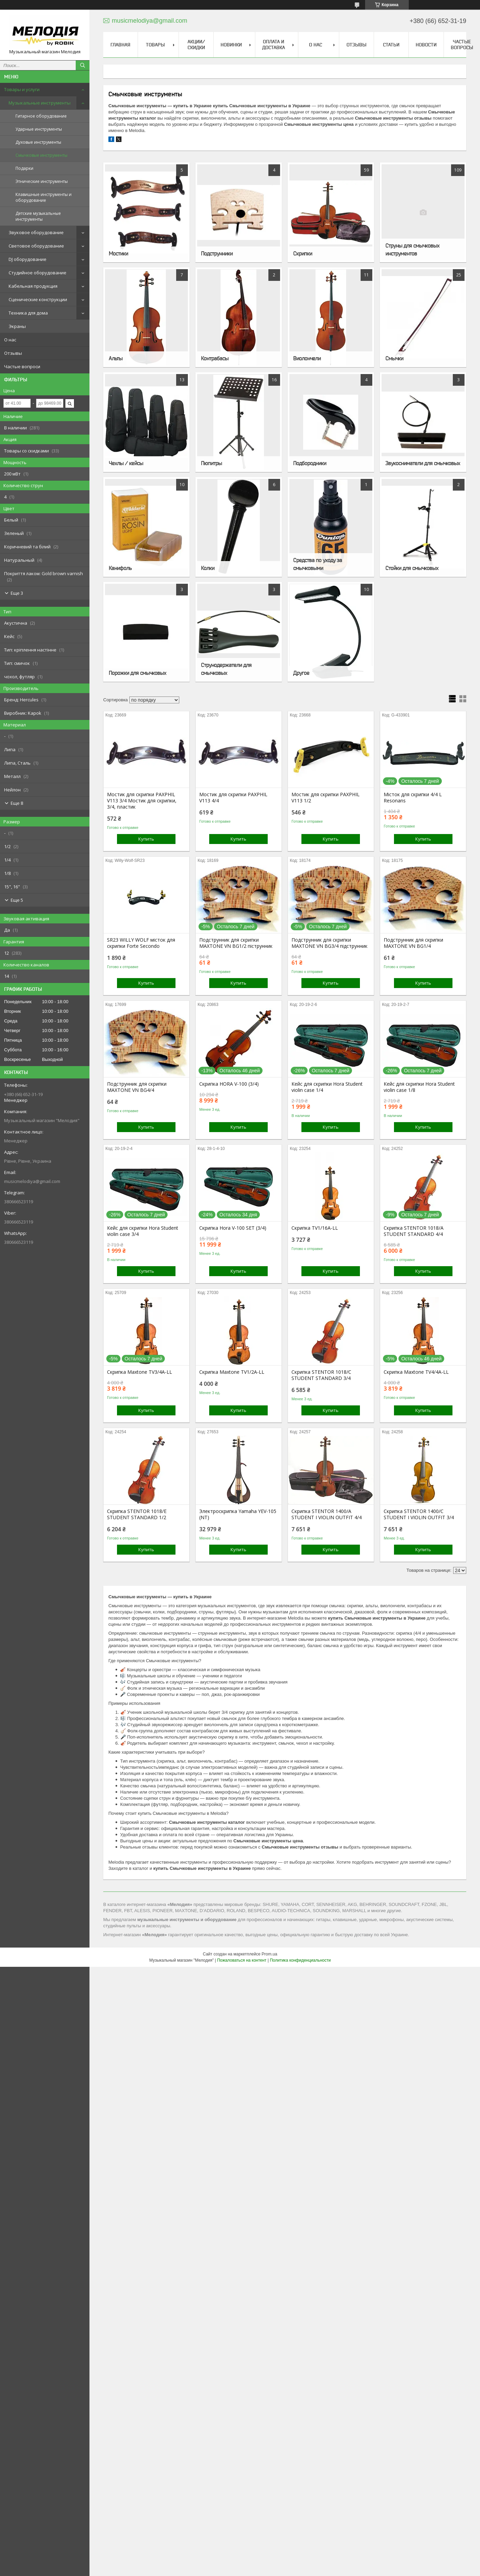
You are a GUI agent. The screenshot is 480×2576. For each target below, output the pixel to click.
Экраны (17, 326)
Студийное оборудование (37, 273)
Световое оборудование (36, 246)
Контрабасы (214, 358)
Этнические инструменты (41, 181)
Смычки (394, 358)
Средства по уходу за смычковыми (317, 564)
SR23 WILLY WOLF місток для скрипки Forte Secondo (141, 943)
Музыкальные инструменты (40, 103)
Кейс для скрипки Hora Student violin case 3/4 (142, 1231)
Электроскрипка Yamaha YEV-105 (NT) (237, 1514)
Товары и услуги (22, 89)
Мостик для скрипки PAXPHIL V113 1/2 (325, 797)
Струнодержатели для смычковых (226, 669)
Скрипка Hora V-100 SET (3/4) (232, 1228)
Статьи (391, 44)
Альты (115, 358)
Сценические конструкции (38, 299)
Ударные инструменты (38, 129)
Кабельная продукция (33, 286)
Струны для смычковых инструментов (412, 249)
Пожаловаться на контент (241, 1960)
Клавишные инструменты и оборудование (43, 197)
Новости (426, 44)
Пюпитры (211, 463)
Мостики (118, 253)
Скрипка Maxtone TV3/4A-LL (139, 1372)
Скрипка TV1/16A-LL (314, 1228)
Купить (146, 839)
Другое (301, 673)
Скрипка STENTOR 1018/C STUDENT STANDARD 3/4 (321, 1375)
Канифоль (120, 568)
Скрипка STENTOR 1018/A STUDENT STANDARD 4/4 (414, 1231)
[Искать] (82, 65)
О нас (10, 340)
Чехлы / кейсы (126, 463)
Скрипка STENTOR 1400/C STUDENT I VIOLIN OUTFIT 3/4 (419, 1514)
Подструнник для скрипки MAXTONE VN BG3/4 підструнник (329, 943)
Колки (207, 568)
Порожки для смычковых (137, 673)
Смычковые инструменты (41, 155)
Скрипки (302, 253)
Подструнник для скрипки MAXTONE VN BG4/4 (137, 1087)
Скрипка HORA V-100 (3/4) (229, 1084)
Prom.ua (269, 1954)
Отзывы (13, 353)
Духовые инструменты (38, 142)
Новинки (231, 44)
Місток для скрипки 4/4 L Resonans (413, 797)
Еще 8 (17, 803)
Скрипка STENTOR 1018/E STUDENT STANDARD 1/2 (137, 1514)
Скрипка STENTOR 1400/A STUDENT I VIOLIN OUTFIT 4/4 (326, 1514)
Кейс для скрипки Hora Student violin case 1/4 (327, 1087)
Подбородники (309, 463)
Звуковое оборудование (36, 232)
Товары (155, 44)
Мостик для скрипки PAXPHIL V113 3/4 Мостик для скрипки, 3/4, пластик (142, 800)
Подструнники (217, 253)
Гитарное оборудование (41, 116)
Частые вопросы (462, 44)
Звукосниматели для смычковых (422, 463)
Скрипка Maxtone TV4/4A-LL (416, 1372)
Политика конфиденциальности (300, 1960)
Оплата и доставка (273, 44)
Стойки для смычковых (411, 568)
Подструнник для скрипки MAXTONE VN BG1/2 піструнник (236, 943)
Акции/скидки (196, 44)
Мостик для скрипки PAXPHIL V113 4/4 (233, 797)
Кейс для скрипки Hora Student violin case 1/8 (419, 1087)
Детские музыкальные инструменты (38, 216)
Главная (120, 44)
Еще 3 (17, 593)
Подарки (24, 168)
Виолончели (307, 358)
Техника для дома (28, 313)
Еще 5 (17, 900)
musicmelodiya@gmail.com (32, 1181)
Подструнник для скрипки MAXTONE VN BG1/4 (413, 943)
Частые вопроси (22, 366)
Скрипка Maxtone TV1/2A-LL (231, 1372)
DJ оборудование (27, 259)
